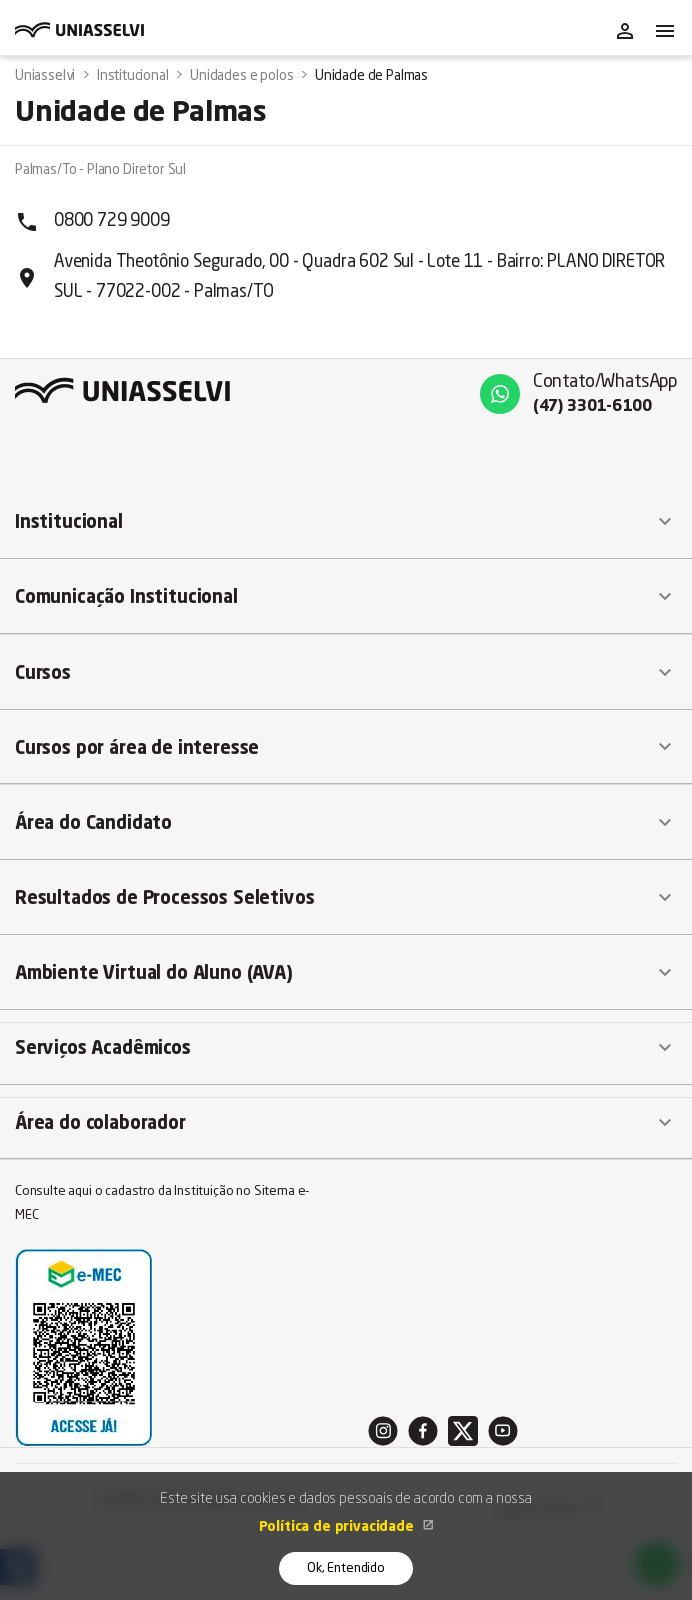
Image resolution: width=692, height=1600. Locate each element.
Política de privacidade (338, 1527)
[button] (346, 522)
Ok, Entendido (346, 1568)
